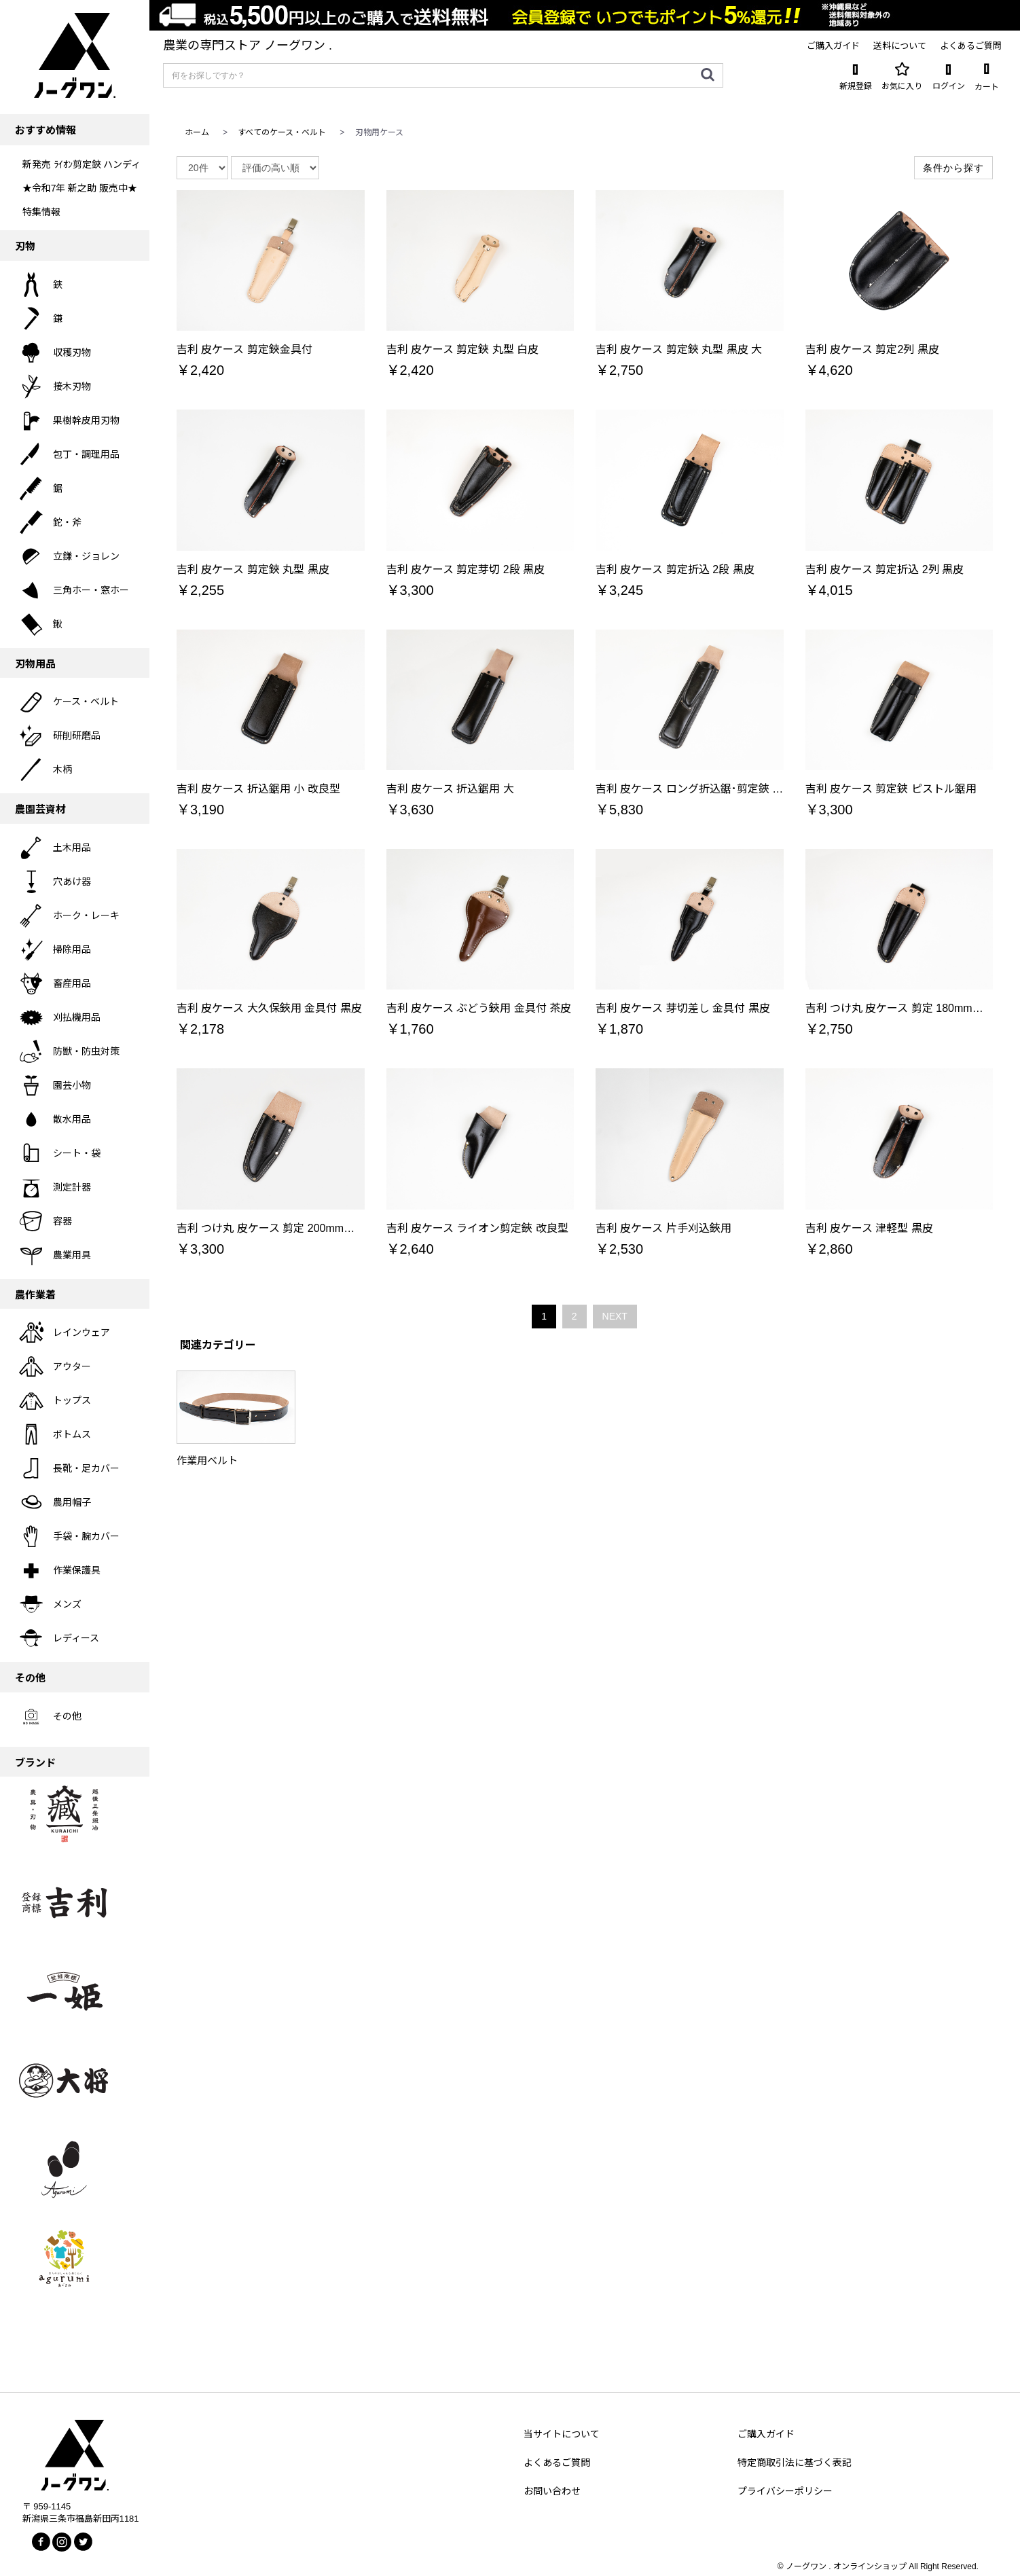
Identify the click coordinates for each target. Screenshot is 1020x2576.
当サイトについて (562, 2434)
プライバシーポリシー (785, 2491)
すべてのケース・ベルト (282, 132)
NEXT (614, 1316)
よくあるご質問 (557, 2462)
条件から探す (953, 167)
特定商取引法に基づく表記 (794, 2462)
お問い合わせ (552, 2491)
